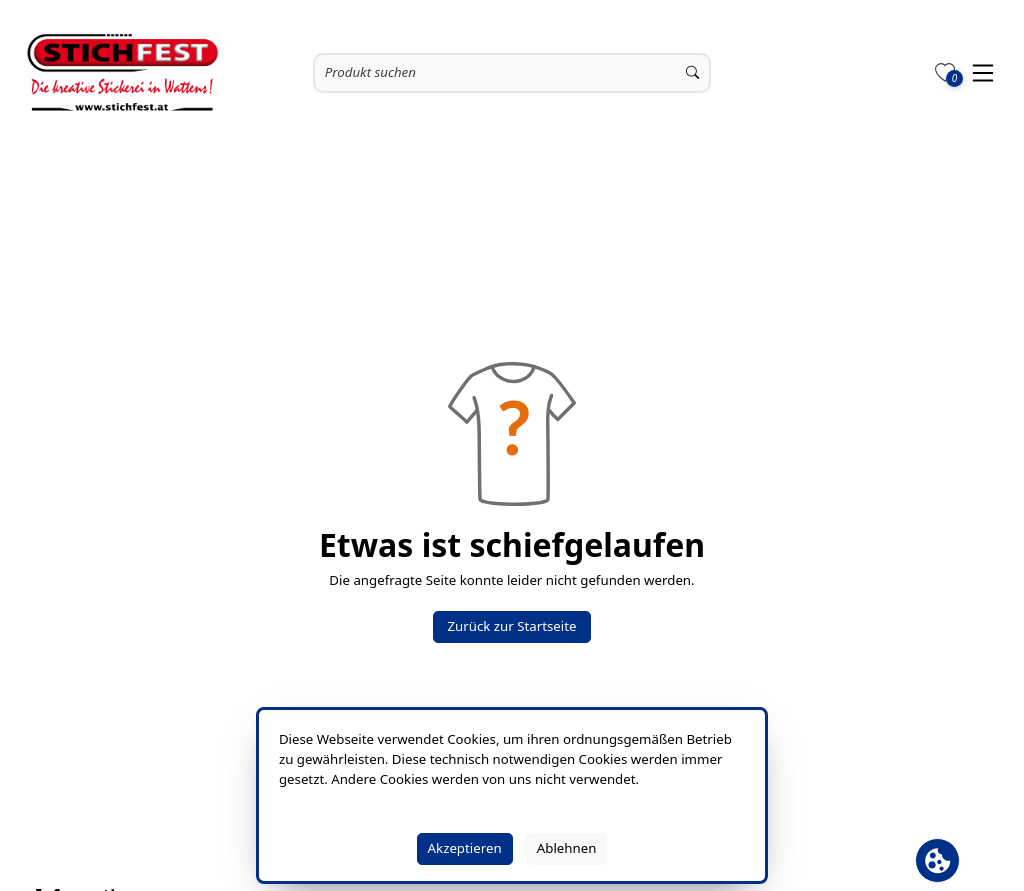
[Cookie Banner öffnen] (937, 860)
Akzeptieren (465, 848)
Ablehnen (567, 848)
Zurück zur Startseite (511, 626)
